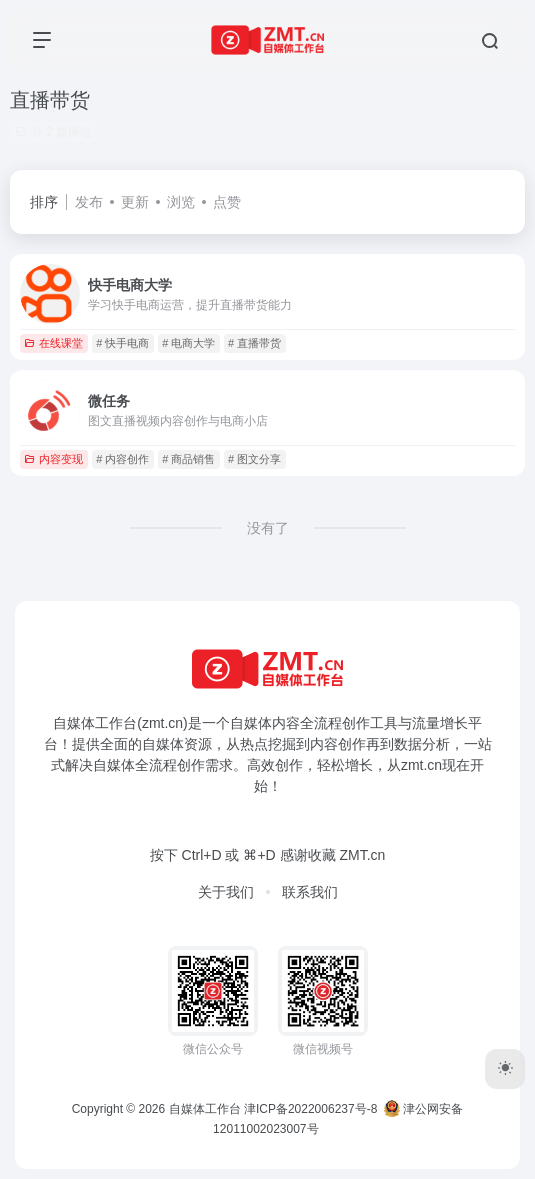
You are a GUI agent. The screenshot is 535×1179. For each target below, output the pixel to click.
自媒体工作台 (205, 1109)
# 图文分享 (254, 459)
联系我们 (310, 892)
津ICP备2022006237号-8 (310, 1109)
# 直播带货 (254, 343)
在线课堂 (53, 343)
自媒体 (251, 723)
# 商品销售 (188, 459)
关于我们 (226, 892)
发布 (89, 202)
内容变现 (53, 459)
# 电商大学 (188, 343)
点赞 (227, 202)
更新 (135, 202)
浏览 (181, 202)
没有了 (268, 528)
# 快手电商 (122, 343)
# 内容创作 (122, 459)
